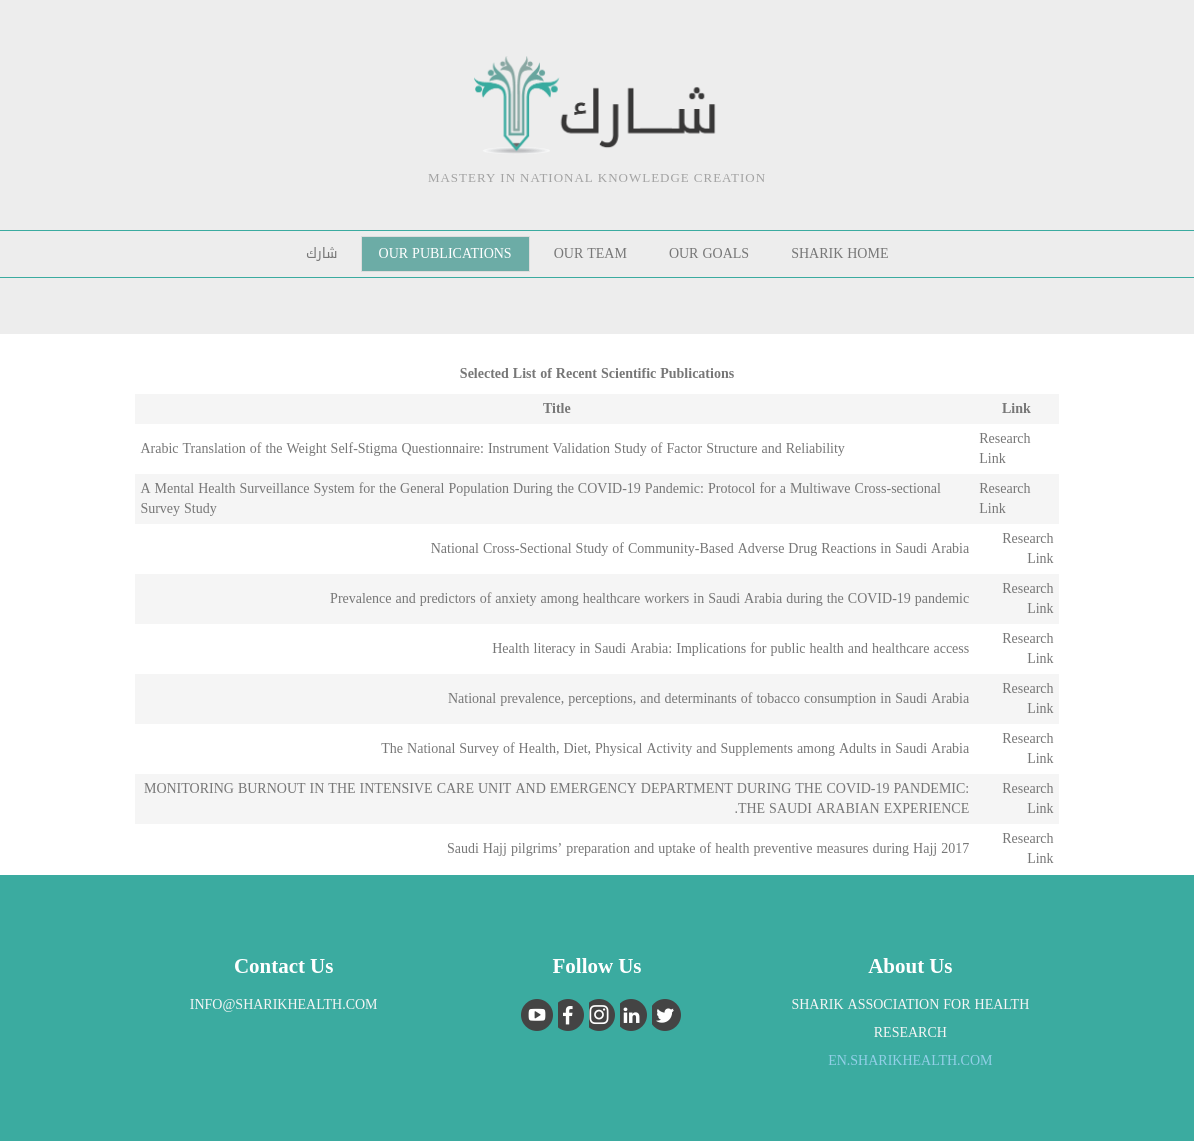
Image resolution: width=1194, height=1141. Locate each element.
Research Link (1004, 448)
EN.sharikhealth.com (910, 1060)
